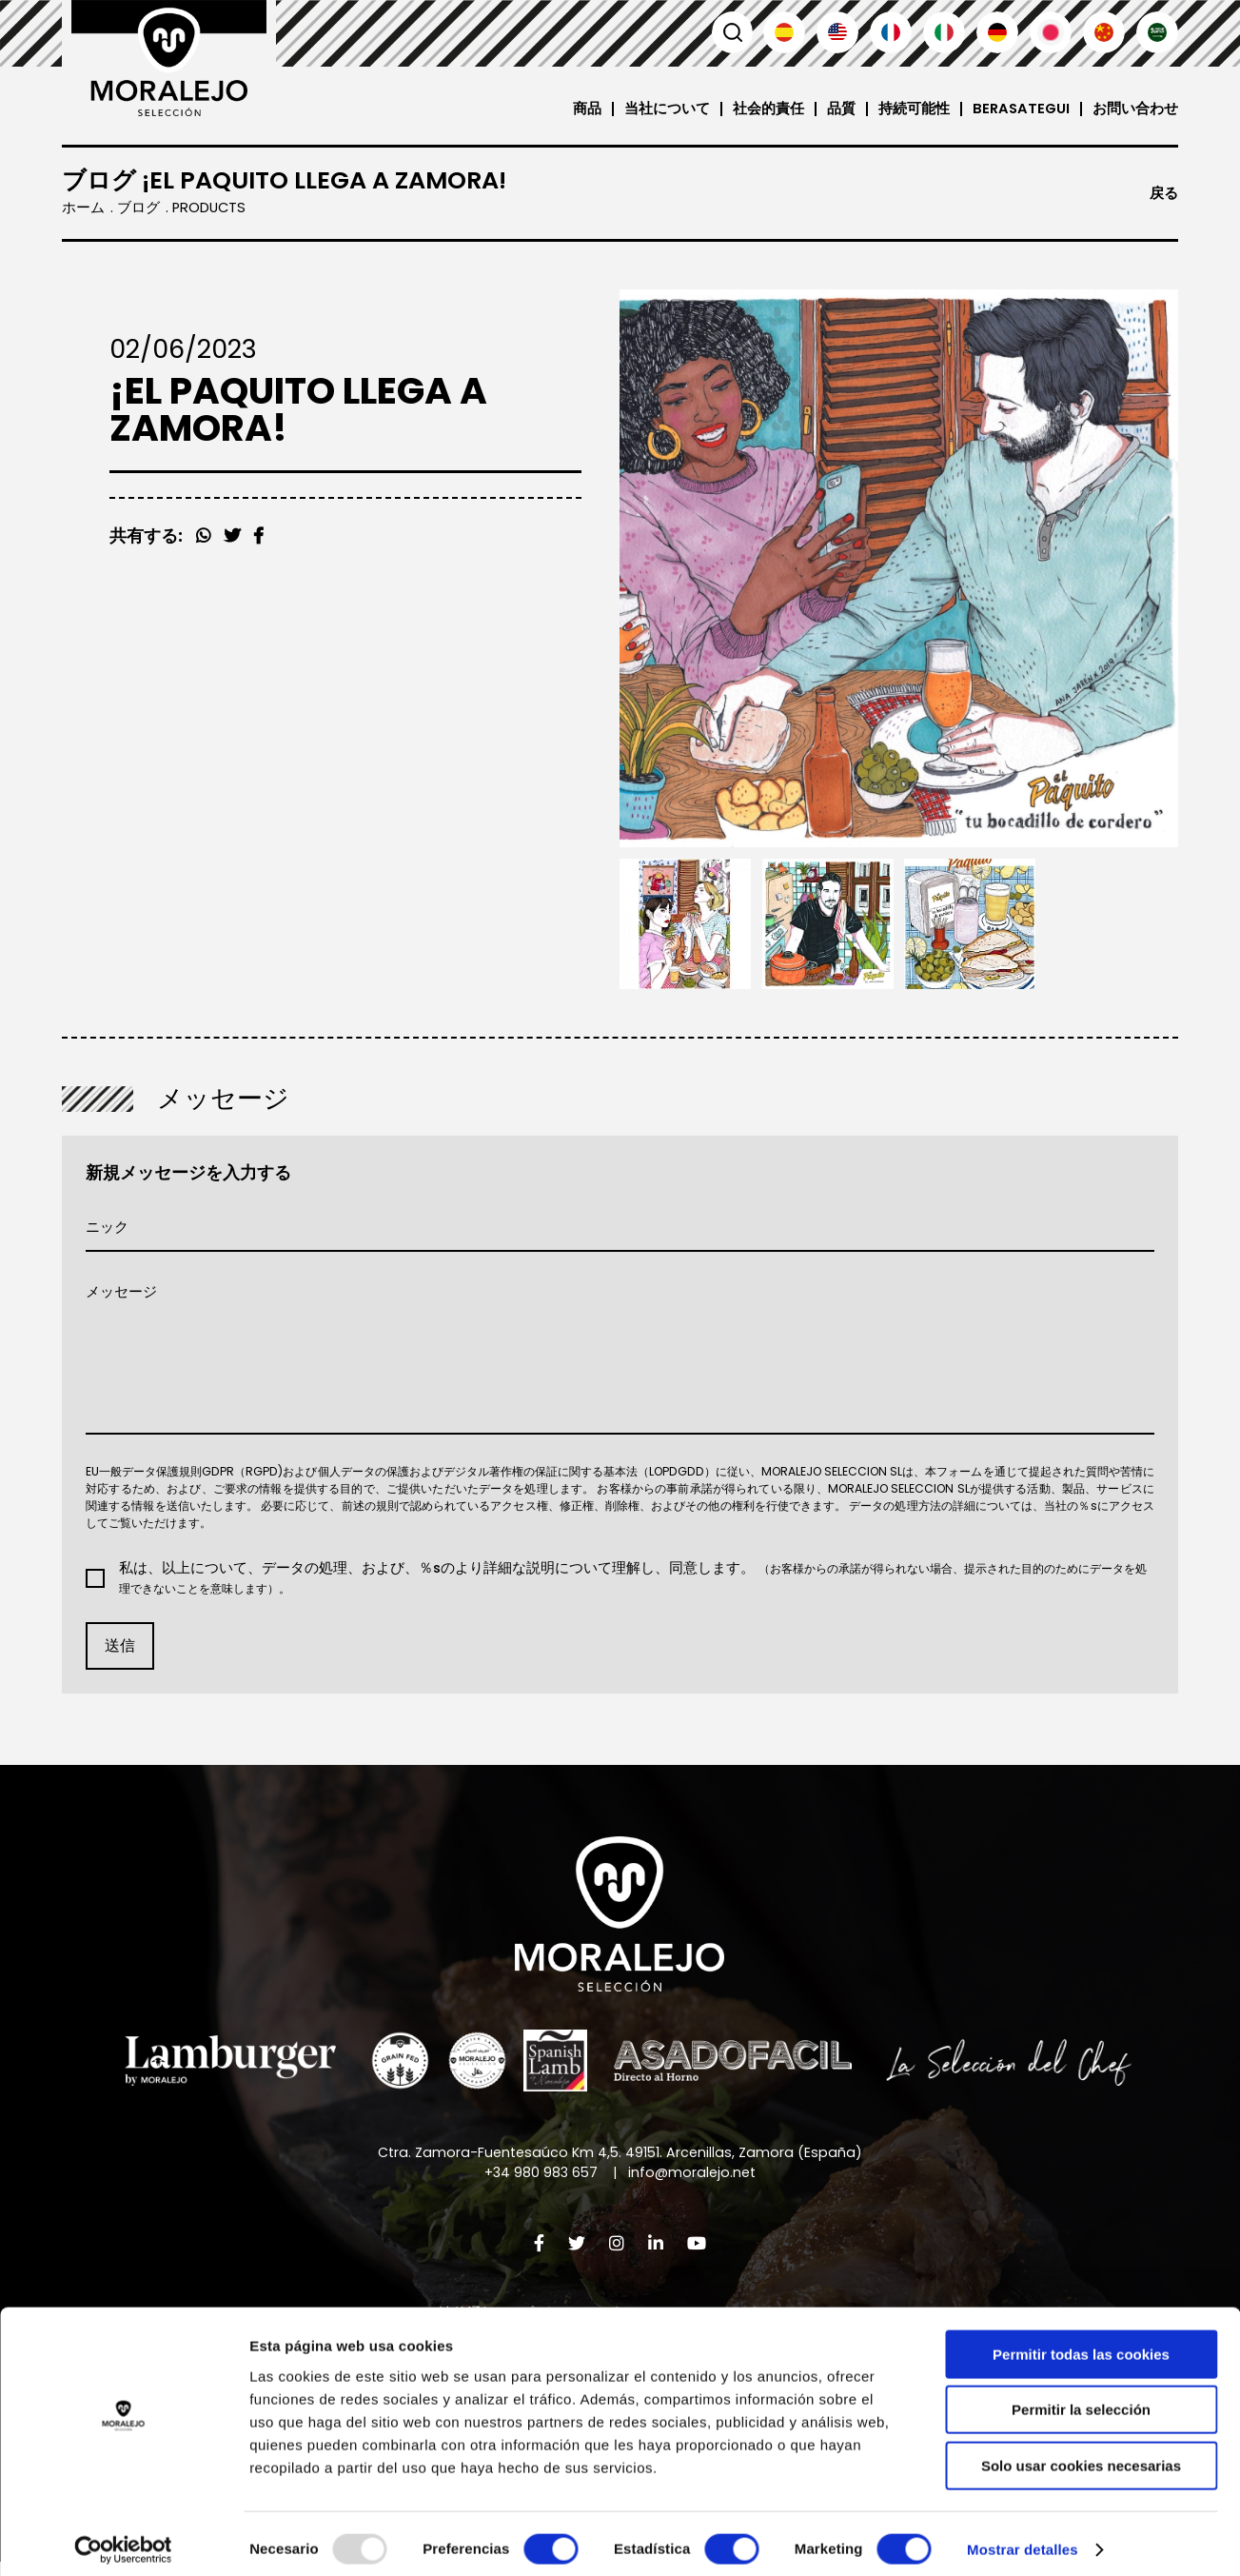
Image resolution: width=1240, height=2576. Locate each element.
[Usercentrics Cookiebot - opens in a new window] (123, 2539)
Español (784, 32)
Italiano (944, 32)
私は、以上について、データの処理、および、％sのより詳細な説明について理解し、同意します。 (631, 1583)
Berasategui (1020, 109)
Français (891, 32)
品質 (838, 109)
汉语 (1104, 32)
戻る (1164, 193)
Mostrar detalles (1022, 2538)
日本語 (1051, 32)
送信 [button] (120, 1651)
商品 (584, 109)
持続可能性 (911, 109)
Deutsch (997, 32)
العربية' (1157, 32)
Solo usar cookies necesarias (1081, 2455)
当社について (664, 109)
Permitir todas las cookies (1081, 2343)
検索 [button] (731, 32)
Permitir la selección (1081, 2399)
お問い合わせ (1135, 109)
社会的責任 (765, 109)
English (837, 32)
